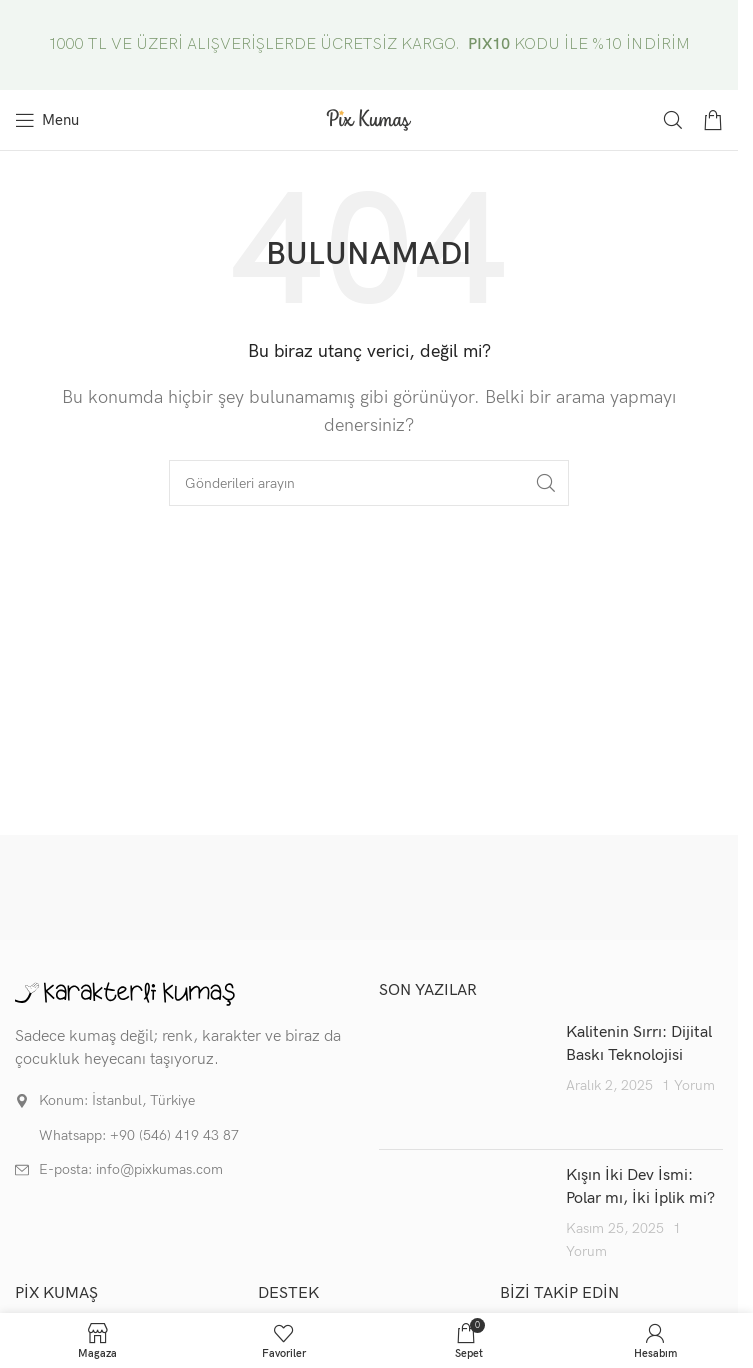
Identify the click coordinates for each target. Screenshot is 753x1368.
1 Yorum (688, 1085)
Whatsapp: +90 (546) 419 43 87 (139, 1135)
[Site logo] (369, 119)
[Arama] (673, 120)
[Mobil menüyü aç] (47, 120)
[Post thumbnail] (465, 1078)
